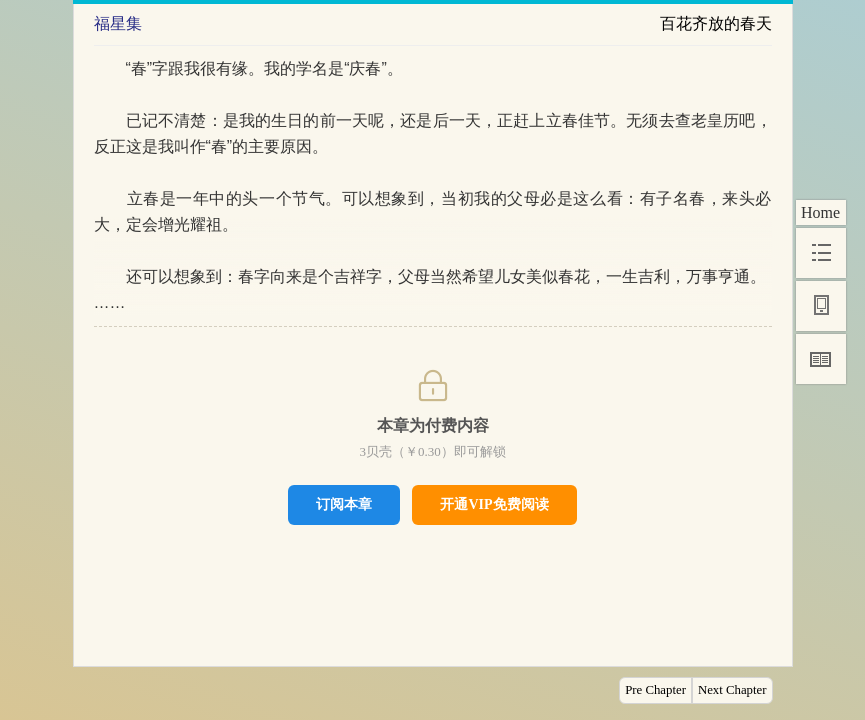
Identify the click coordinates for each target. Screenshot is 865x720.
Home (820, 212)
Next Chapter (732, 690)
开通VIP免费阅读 (494, 504)
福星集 (118, 23)
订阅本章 (344, 504)
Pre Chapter (655, 690)
